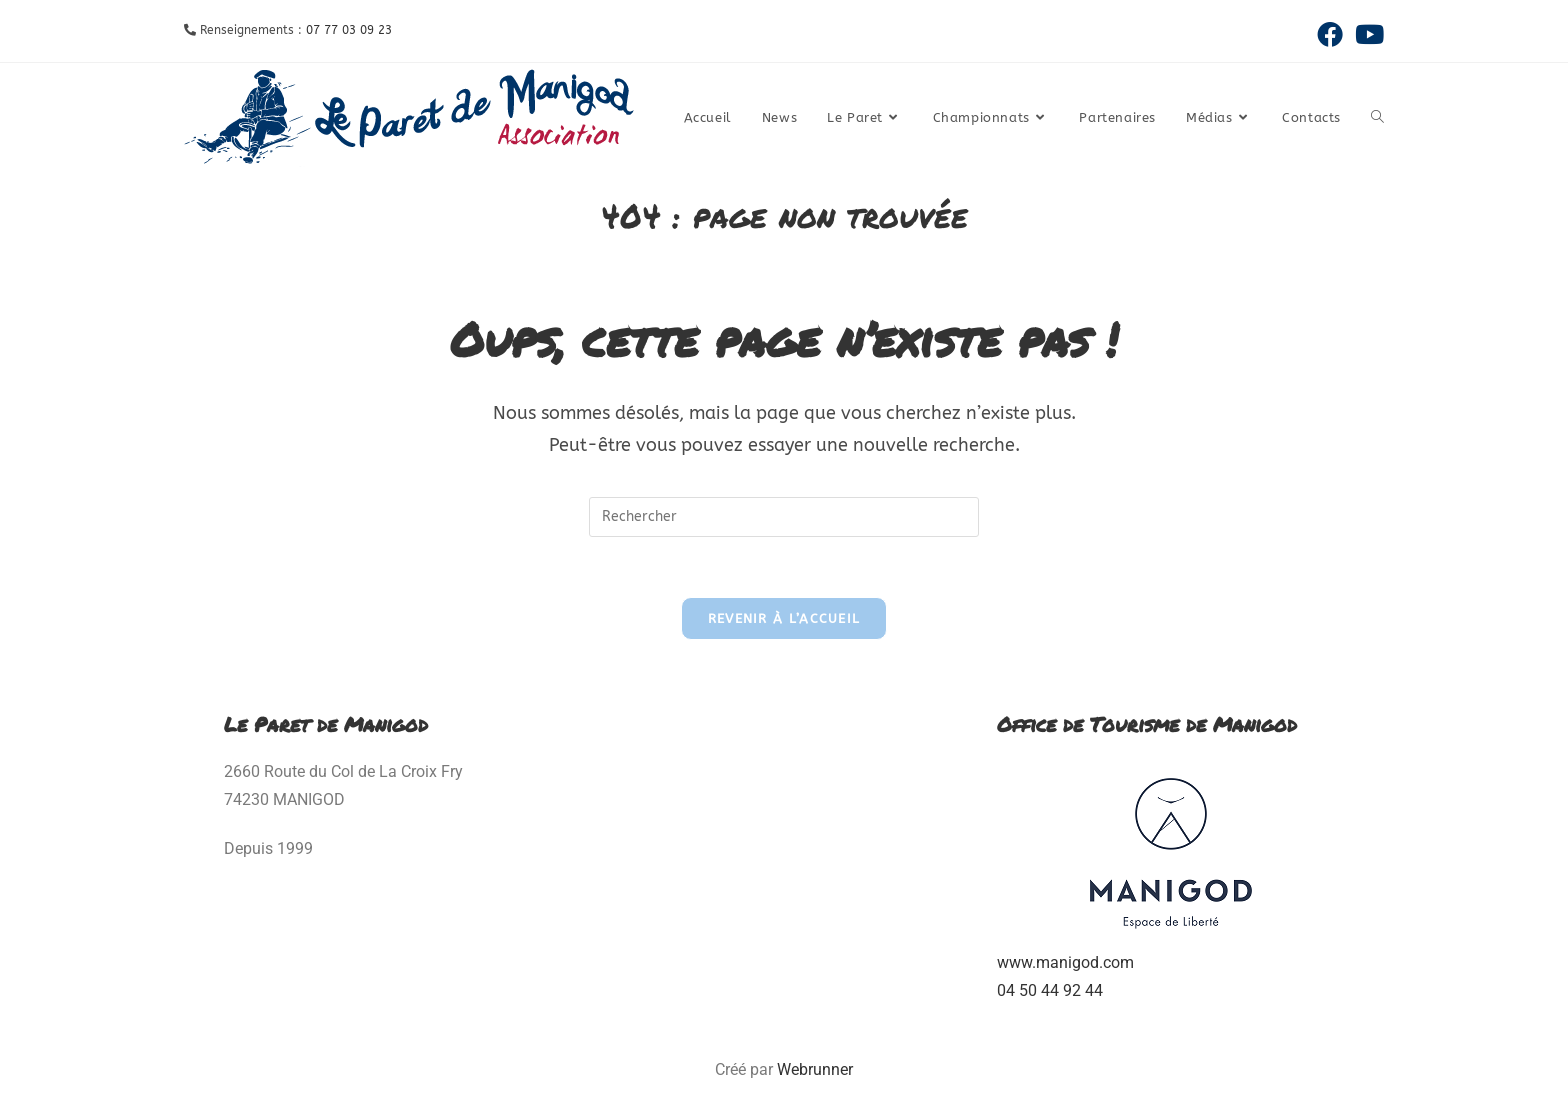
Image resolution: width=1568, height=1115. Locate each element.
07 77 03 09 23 (349, 30)
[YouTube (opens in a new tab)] (1366, 34)
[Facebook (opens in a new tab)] (1330, 34)
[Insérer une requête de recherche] (784, 517)
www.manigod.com (1065, 962)
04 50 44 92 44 (1050, 990)
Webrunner (815, 1069)
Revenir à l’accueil (784, 618)
